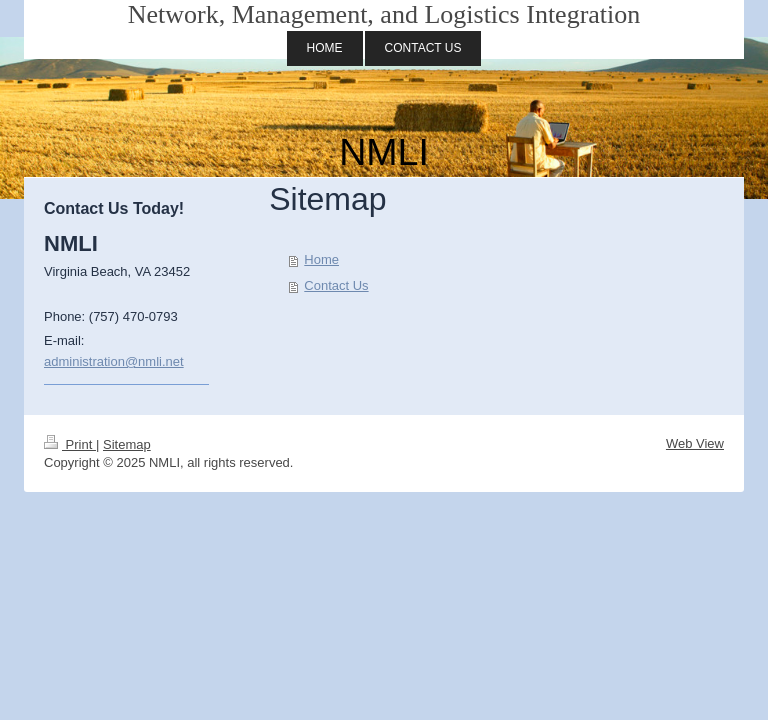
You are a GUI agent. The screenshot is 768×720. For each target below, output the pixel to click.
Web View (695, 443)
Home (321, 259)
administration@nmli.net (114, 361)
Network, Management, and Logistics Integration (384, 14)
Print (70, 444)
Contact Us (336, 285)
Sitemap (127, 444)
